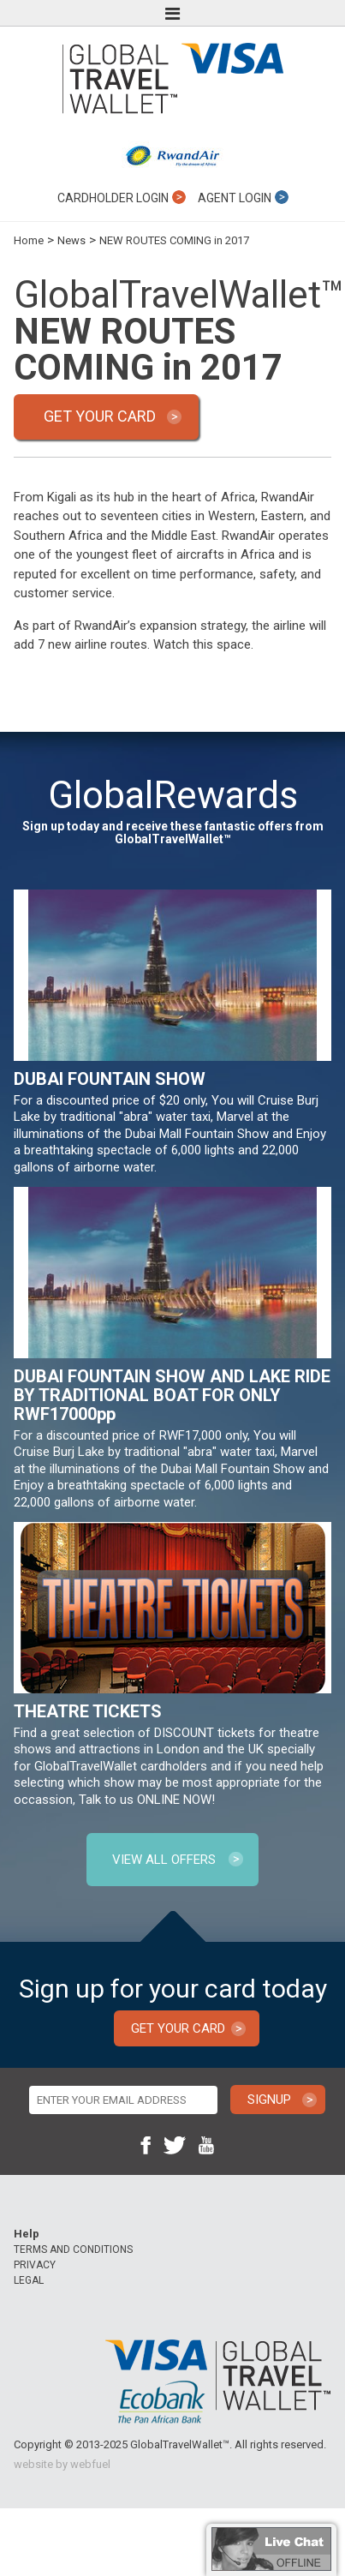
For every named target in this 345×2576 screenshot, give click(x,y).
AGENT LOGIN (243, 197)
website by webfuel (62, 2464)
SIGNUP (269, 2099)
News (71, 240)
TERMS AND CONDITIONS (73, 2249)
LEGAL (29, 2280)
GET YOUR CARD (100, 416)
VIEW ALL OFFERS (164, 1859)
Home (29, 240)
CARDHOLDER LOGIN (121, 197)
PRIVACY (35, 2265)
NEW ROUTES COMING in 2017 (174, 240)
